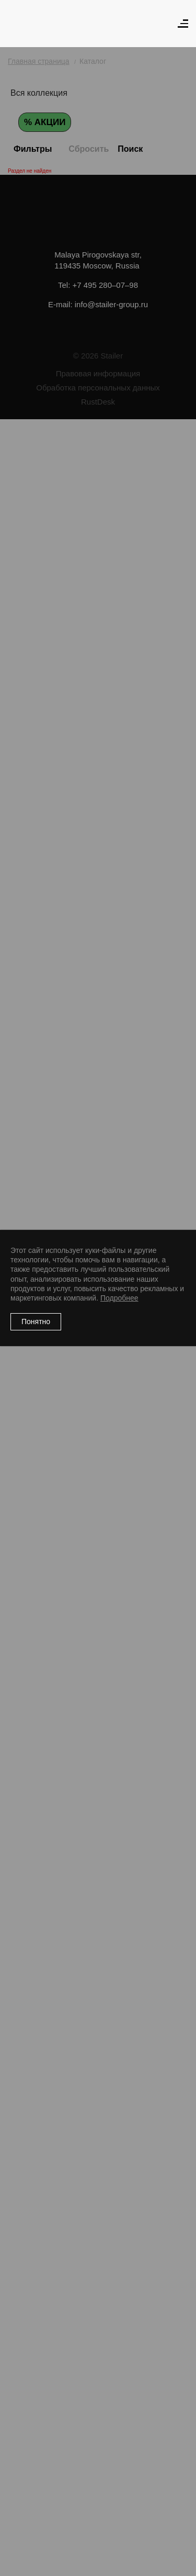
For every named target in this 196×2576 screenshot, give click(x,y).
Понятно (35, 1321)
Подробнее (119, 1298)
